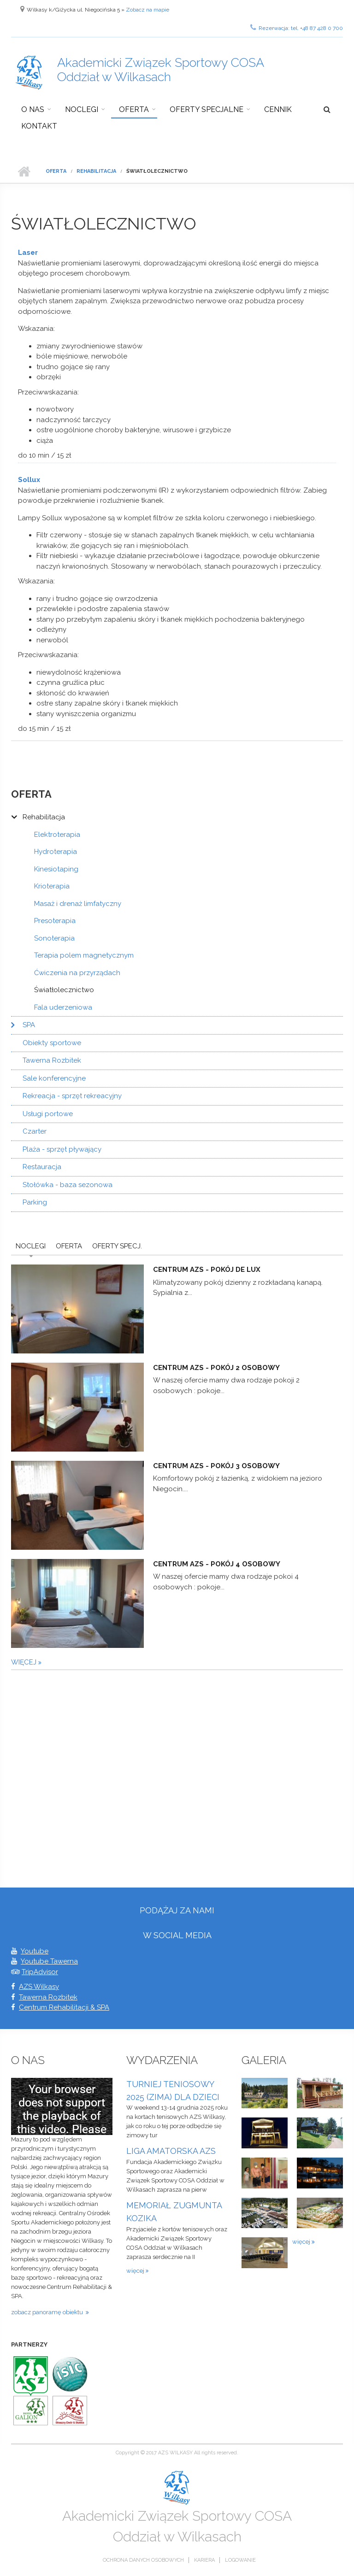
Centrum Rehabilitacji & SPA (64, 2007)
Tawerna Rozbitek (52, 1060)
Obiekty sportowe (52, 1043)
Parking (35, 1202)
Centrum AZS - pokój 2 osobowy (216, 1368)
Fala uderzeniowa (63, 1007)
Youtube (34, 1951)
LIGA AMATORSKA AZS (171, 2151)
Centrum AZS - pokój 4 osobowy (216, 1564)
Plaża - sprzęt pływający (62, 1149)
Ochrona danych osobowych (143, 2560)
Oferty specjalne (206, 109)
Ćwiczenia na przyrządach (77, 973)
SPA (29, 1025)
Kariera (204, 2560)
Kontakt (39, 126)
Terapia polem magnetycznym (84, 955)
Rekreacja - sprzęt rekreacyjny (72, 1096)
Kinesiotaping (56, 869)
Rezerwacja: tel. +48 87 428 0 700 (296, 27)
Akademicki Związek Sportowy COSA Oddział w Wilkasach (160, 69)
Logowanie (240, 2560)
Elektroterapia (57, 834)
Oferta (134, 109)
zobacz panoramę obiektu (48, 2312)
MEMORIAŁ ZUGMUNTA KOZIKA (174, 2211)
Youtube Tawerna (49, 1961)
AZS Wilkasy (39, 1986)
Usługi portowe (48, 1114)
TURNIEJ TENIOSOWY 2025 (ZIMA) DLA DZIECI (172, 2090)
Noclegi (81, 109)
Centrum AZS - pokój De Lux (206, 1269)
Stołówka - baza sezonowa (67, 1185)
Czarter (35, 1131)
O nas (32, 109)
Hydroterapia (55, 851)
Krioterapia (52, 886)
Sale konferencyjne (54, 1078)
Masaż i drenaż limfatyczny (77, 904)
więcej (24, 1662)
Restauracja (42, 1167)
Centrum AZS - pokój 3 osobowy (216, 1466)
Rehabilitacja (96, 171)
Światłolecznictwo (64, 990)
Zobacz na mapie (147, 9)
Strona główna (23, 171)
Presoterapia (55, 921)
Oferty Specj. (117, 1246)
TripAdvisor (40, 1972)
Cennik (278, 109)
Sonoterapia (54, 938)
